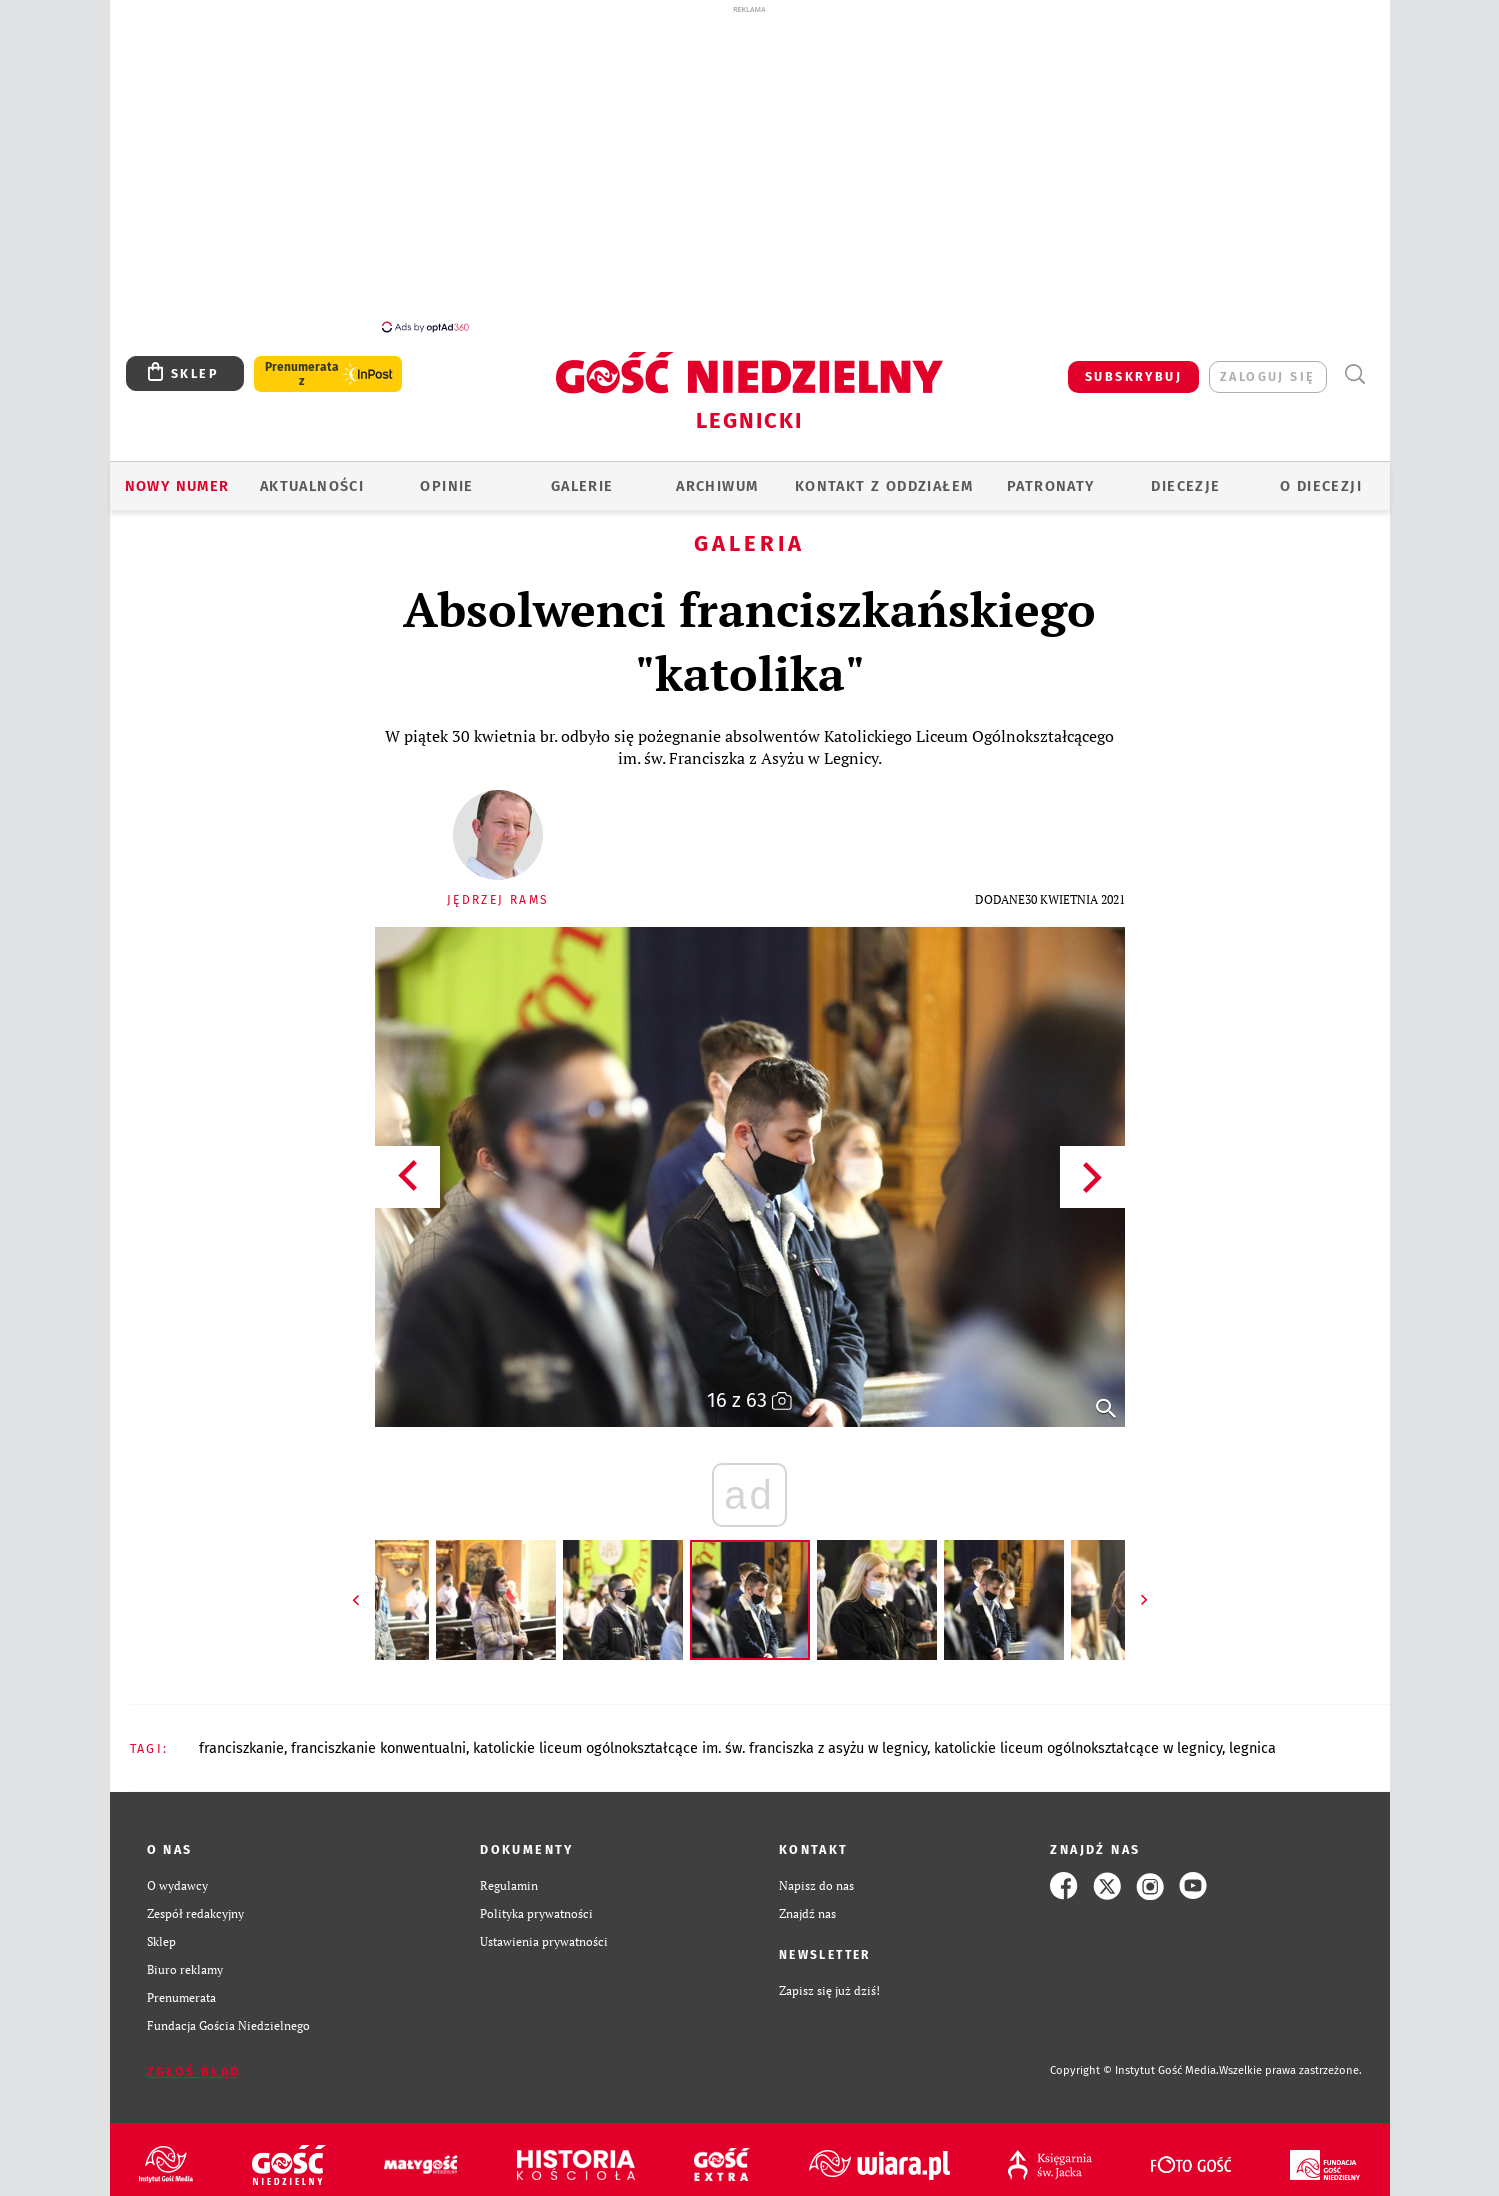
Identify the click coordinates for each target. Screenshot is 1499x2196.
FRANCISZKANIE (241, 1737)
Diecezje (1185, 475)
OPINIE (446, 475)
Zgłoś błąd (194, 2060)
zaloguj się (1267, 365)
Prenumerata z (302, 363)
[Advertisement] (750, 168)
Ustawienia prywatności (544, 1930)
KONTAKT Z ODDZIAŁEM (884, 475)
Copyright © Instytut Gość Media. (1134, 2059)
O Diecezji (1321, 475)
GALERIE (582, 475)
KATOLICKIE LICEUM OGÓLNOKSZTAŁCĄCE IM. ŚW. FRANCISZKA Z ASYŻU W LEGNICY (700, 1737)
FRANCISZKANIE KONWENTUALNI (378, 1737)
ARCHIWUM (717, 475)
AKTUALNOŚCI (312, 475)
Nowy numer (177, 475)
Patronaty (1051, 475)
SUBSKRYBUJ (1133, 365)
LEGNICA (1252, 1737)
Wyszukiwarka (1355, 363)
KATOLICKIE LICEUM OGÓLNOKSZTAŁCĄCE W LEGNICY (1078, 1737)
